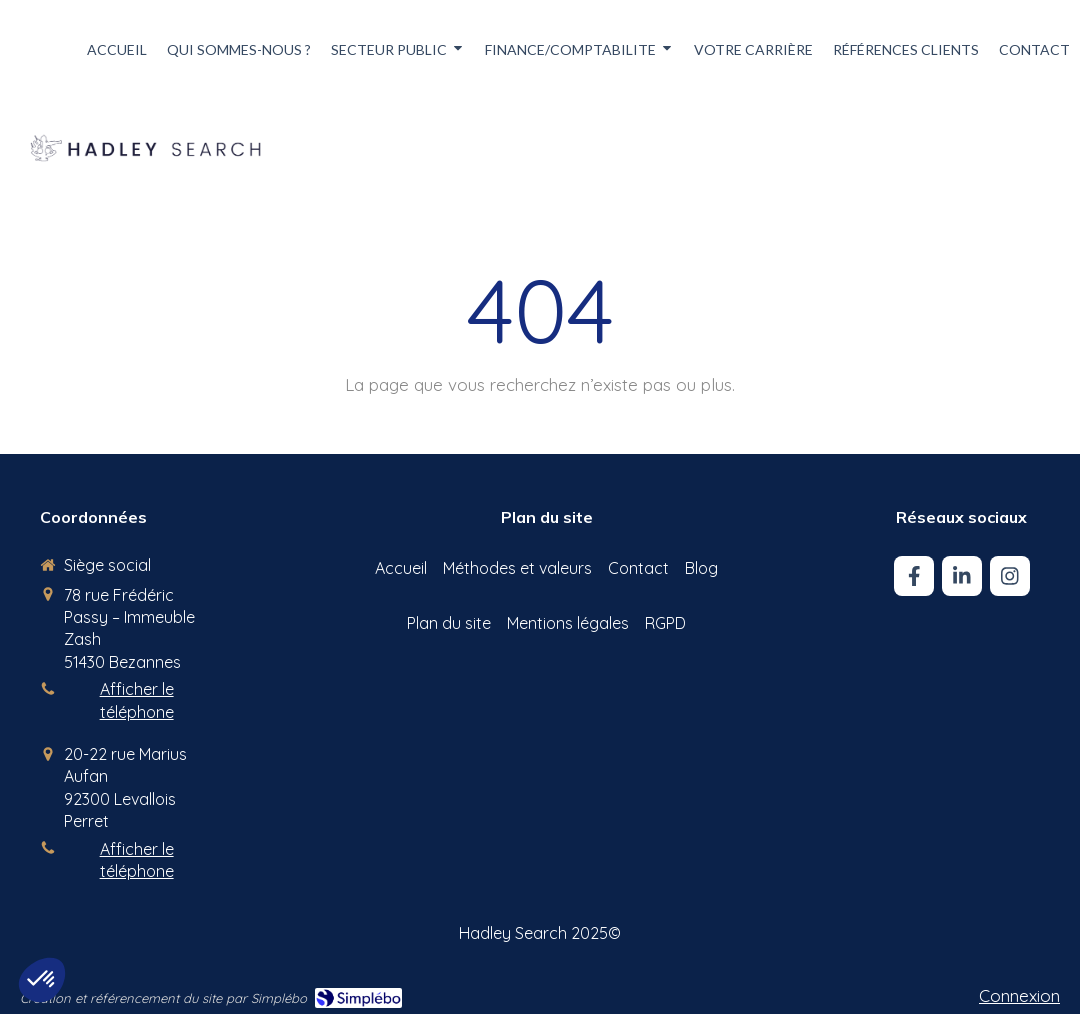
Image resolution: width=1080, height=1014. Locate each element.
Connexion (1019, 995)
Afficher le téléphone (137, 700)
